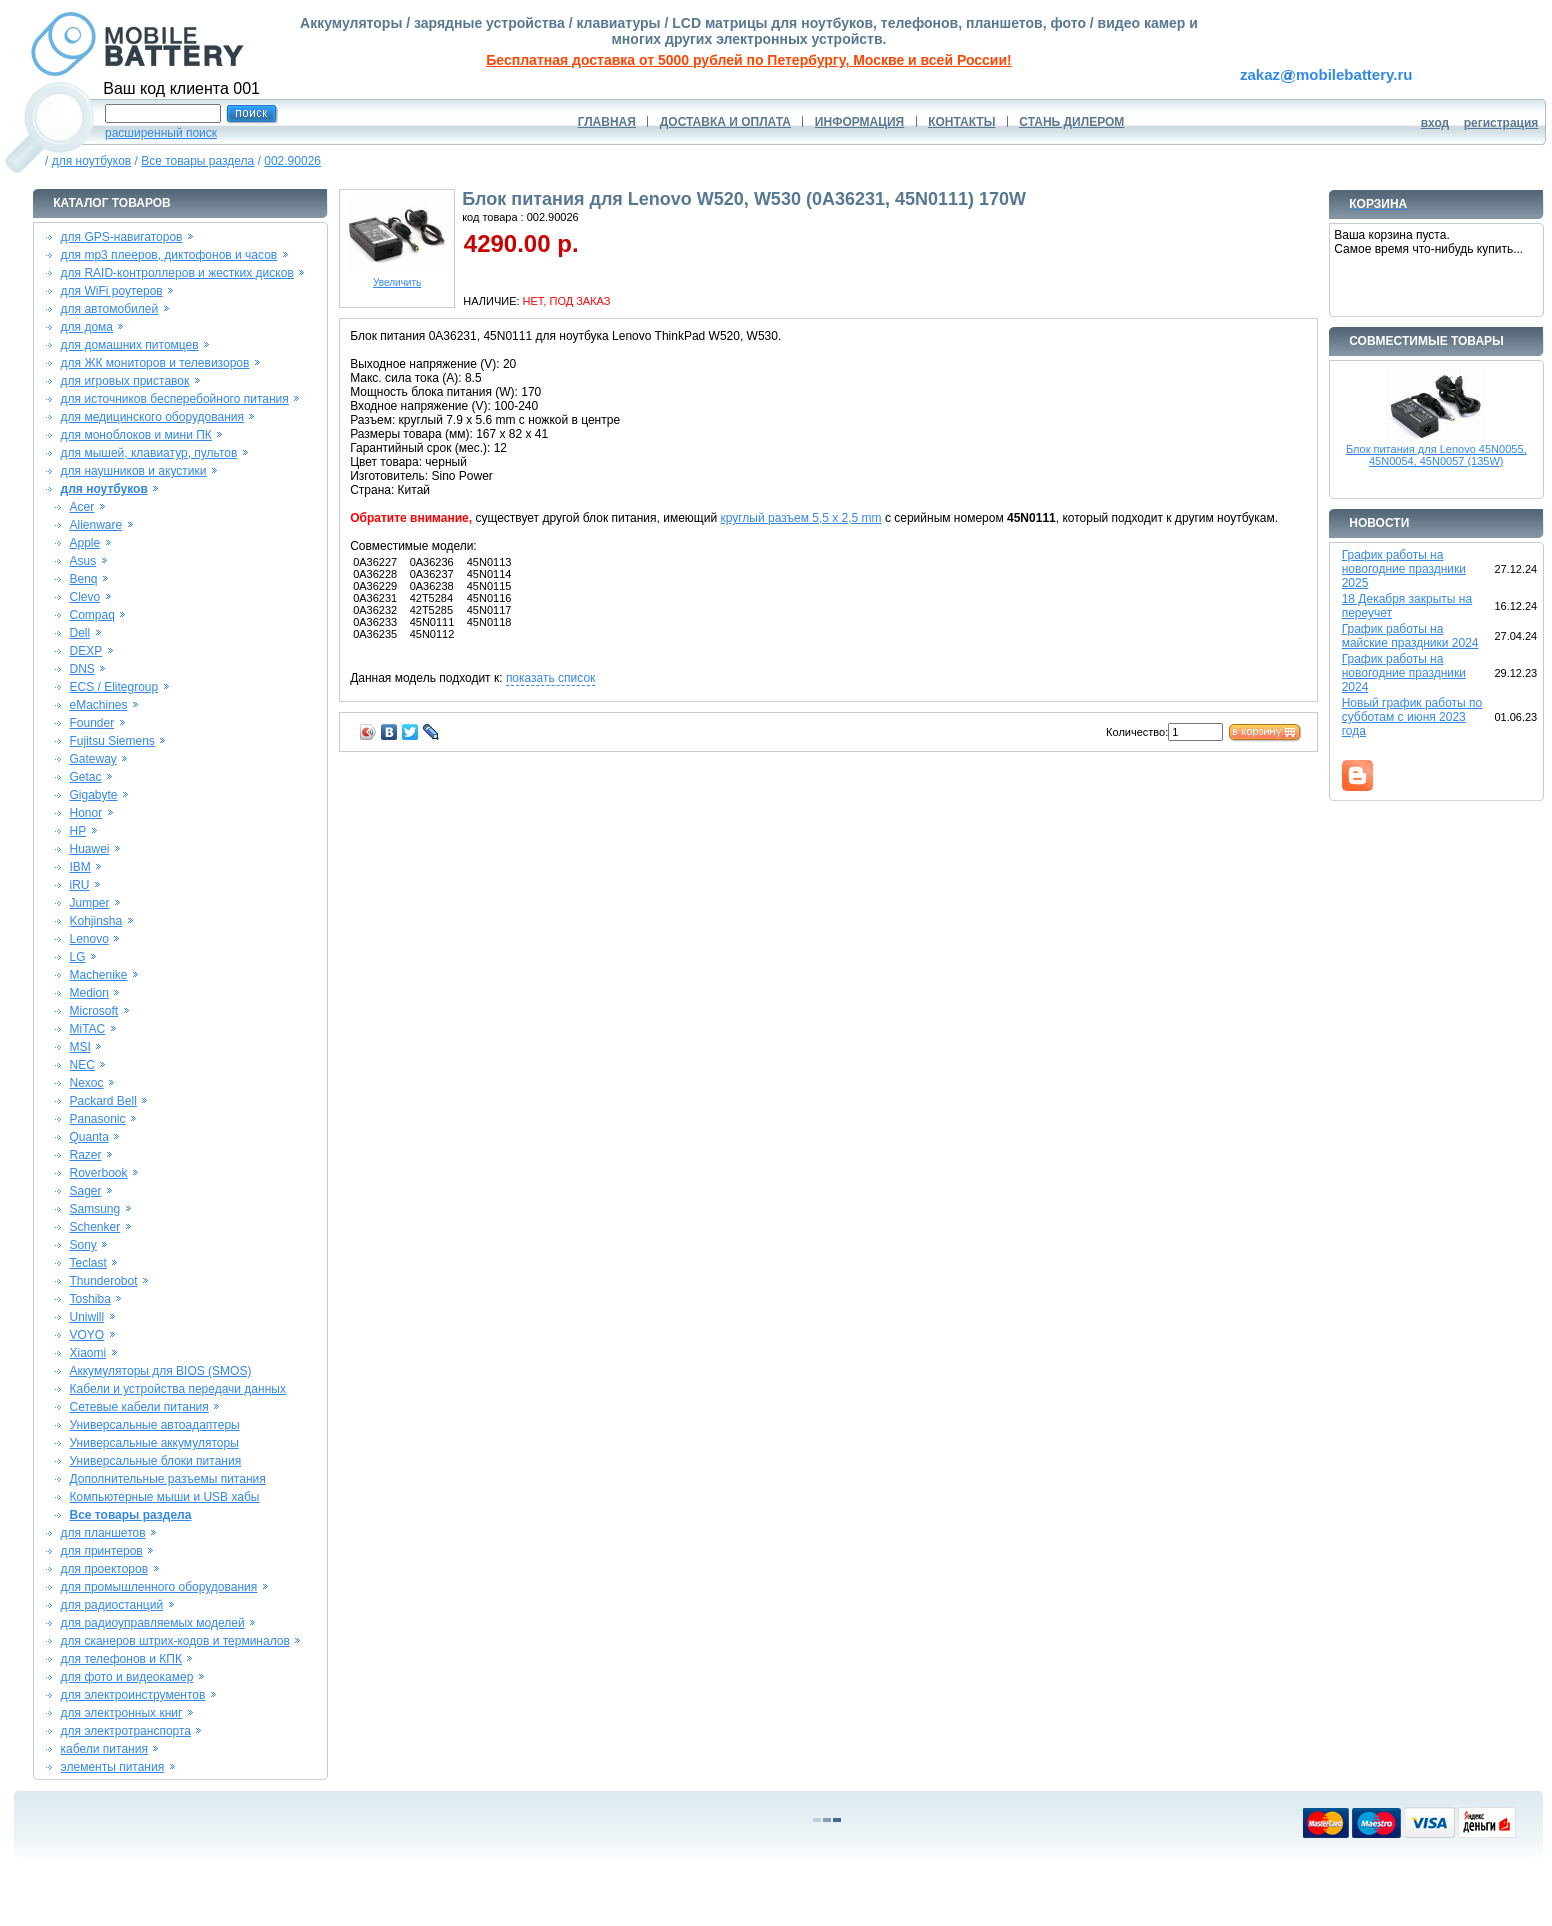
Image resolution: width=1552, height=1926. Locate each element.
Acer (81, 507)
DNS (81, 669)
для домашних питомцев (130, 345)
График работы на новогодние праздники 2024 (1404, 673)
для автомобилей (110, 309)
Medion (88, 993)
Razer (85, 1155)
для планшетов (103, 1533)
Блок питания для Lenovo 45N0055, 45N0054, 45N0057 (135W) (1436, 455)
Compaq (91, 615)
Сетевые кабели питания (138, 1407)
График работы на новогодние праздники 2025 (1404, 569)
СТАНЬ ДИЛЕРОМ (1071, 122)
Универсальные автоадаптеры (154, 1425)
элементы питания (113, 1767)
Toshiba (89, 1299)
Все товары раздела (197, 161)
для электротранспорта (126, 1731)
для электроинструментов (133, 1695)
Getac (85, 777)
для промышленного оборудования (159, 1587)
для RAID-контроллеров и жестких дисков (177, 273)
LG (77, 957)
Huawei (89, 849)
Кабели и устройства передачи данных (177, 1389)
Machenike (98, 975)
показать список (550, 678)
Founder (91, 723)
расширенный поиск (161, 133)
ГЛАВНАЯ (607, 122)
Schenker (94, 1227)
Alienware (95, 525)
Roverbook (98, 1173)
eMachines (98, 705)
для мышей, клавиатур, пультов (149, 453)
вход (1435, 123)
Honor (85, 813)
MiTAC (87, 1029)
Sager (85, 1191)
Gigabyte (93, 795)
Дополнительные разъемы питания (167, 1479)
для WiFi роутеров (112, 291)
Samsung (94, 1209)
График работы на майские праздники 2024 (1410, 636)
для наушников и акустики (134, 471)
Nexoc (86, 1083)
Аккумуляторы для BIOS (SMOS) (160, 1371)
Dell (79, 633)
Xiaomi (87, 1353)
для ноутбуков (92, 161)
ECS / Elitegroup (113, 687)
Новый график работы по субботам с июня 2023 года (1412, 717)
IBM (79, 867)
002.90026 (292, 161)
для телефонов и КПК (121, 1659)
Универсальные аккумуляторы (153, 1443)
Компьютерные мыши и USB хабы (164, 1497)
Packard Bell (102, 1101)
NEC (81, 1065)
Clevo (84, 597)
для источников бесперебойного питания (175, 399)
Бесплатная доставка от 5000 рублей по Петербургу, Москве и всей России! (748, 60)
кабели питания (104, 1749)
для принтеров (102, 1551)
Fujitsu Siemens (111, 741)
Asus (82, 561)
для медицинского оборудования (152, 417)
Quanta (88, 1137)
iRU (79, 885)
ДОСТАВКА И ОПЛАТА (725, 122)
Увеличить (397, 278)
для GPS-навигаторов (122, 237)
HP (77, 831)
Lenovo (88, 939)
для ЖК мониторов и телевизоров (155, 363)
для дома (87, 327)
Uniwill (86, 1317)
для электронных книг (122, 1713)
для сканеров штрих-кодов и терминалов (175, 1641)
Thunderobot (103, 1281)
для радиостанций (112, 1605)
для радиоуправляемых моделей (153, 1623)
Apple (84, 543)
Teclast (87, 1263)
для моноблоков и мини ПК (136, 435)
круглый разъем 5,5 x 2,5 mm (800, 518)
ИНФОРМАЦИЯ (859, 122)
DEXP (85, 651)
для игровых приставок (125, 381)
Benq (83, 579)
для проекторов (105, 1569)
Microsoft (93, 1011)
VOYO (86, 1335)
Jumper (89, 903)
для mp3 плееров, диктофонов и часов (169, 255)
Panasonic (97, 1119)
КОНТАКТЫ (961, 122)
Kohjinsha (95, 921)
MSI (79, 1047)
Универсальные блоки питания (155, 1461)
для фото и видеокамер (127, 1677)
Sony (82, 1245)
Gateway (92, 759)
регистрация (1501, 123)
